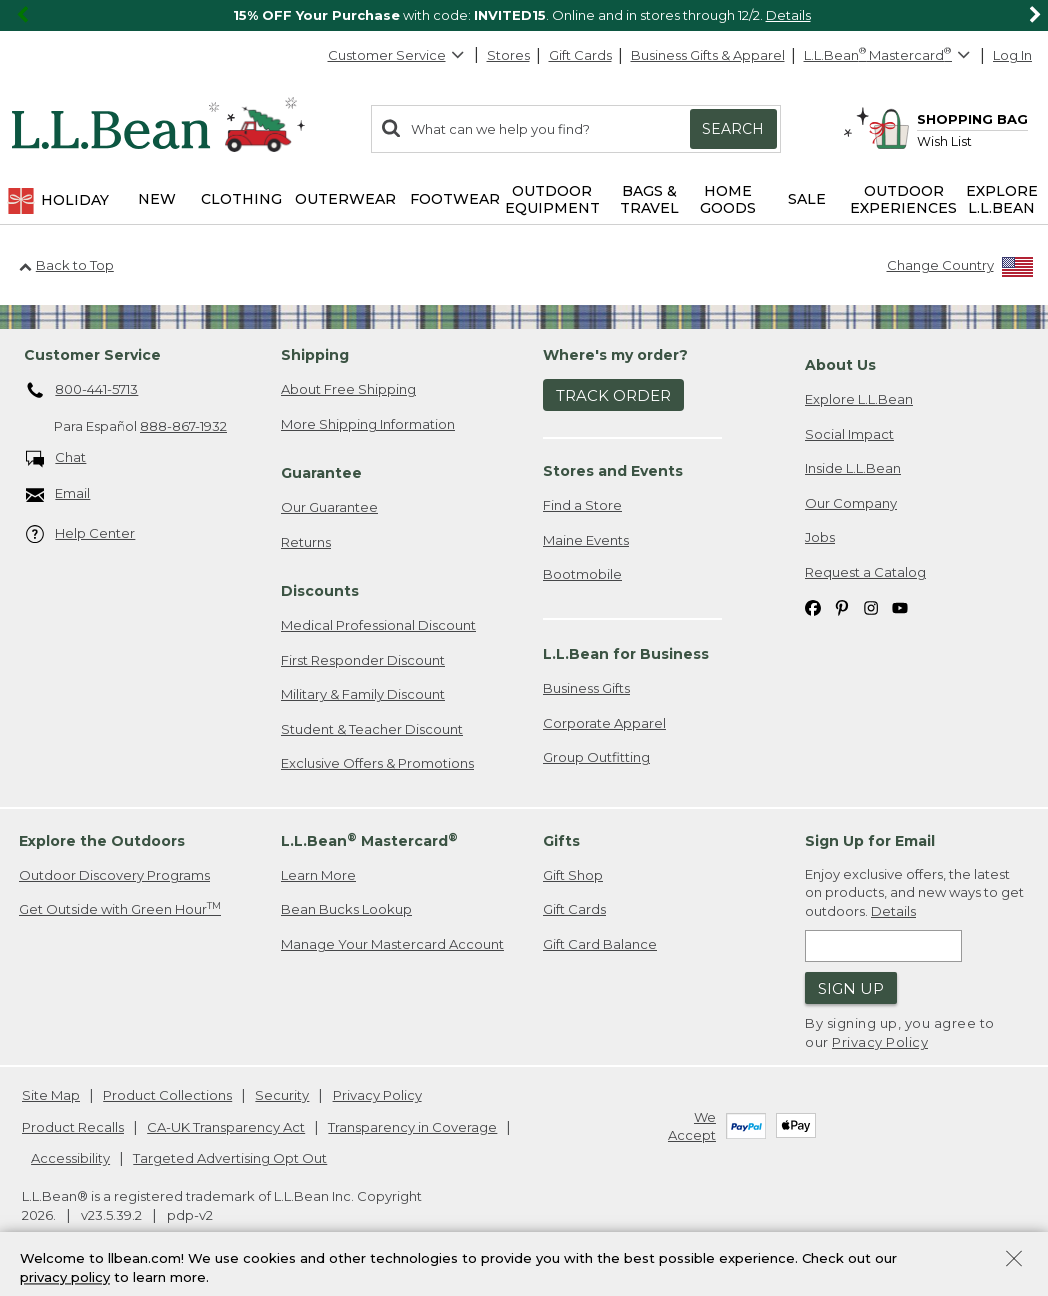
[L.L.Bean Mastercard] (889, 55)
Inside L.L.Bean (853, 468)
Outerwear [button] (345, 199)
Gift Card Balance (600, 944)
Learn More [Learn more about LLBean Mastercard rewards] (318, 875)
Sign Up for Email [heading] (870, 841)
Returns (306, 542)
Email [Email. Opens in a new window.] (58, 494)
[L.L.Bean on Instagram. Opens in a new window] (871, 607)
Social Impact (849, 434)
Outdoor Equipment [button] (552, 199)
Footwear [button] (455, 199)
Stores (508, 55)
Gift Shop (573, 875)
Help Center (81, 534)
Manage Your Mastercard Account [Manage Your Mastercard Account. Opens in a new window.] (392, 944)
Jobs (820, 537)
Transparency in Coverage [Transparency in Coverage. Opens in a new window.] (412, 1127)
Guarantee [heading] (321, 473)
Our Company (851, 503)
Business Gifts (586, 688)
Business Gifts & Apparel (708, 55)
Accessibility (70, 1158)
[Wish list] (972, 140)
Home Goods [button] (728, 199)
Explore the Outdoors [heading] (102, 841)
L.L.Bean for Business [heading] (626, 654)
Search (733, 129)
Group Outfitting (596, 757)
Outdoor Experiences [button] (903, 199)
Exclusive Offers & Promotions (377, 763)
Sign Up (851, 988)
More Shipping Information (368, 424)
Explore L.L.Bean (859, 399)
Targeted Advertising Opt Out (230, 1158)
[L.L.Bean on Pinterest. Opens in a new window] (842, 607)
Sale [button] (807, 199)
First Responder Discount (363, 660)
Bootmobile (582, 574)
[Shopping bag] (947, 118)
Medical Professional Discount (378, 625)
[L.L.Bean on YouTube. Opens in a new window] (900, 607)
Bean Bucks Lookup (346, 909)
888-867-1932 (183, 426)
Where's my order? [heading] (615, 355)
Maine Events (586, 540)
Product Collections (167, 1095)
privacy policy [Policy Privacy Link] (65, 1281)
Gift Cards (580, 55)
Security (282, 1095)
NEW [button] (157, 199)
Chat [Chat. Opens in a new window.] (56, 458)
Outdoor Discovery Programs (114, 875)
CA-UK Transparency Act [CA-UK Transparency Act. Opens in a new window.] (226, 1127)
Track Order (613, 395)
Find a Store (582, 505)
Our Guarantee (329, 507)
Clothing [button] (241, 199)
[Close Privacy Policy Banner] (1014, 1264)
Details (788, 15)
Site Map (51, 1095)
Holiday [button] (57, 201)
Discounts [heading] (320, 591)
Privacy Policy (880, 1042)
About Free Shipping (348, 389)
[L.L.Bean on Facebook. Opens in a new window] (813, 607)
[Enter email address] (883, 946)
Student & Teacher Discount (372, 729)
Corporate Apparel (604, 723)
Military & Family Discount (363, 694)
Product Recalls (73, 1127)
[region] (524, 15)
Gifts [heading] (561, 841)
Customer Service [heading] (92, 355)
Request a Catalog (865, 572)
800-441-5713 (82, 391)
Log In (1012, 55)
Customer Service (397, 55)
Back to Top (66, 265)
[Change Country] (960, 269)
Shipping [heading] (315, 355)
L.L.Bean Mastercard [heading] (369, 840)
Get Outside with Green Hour (120, 908)
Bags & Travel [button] (649, 199)
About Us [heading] (840, 365)
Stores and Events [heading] (613, 471)
